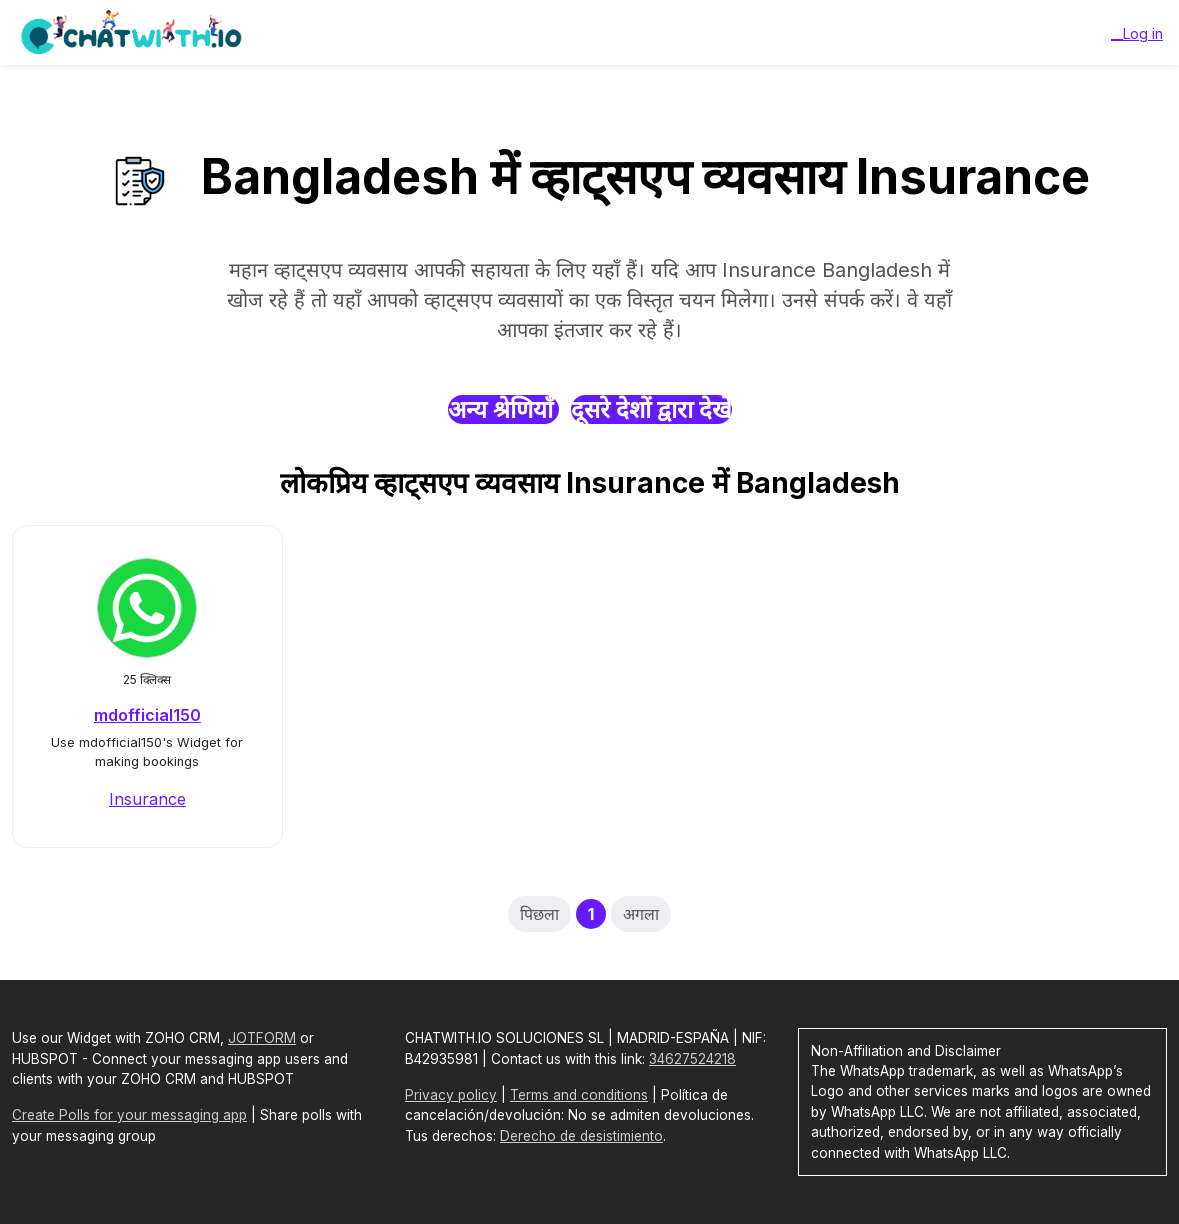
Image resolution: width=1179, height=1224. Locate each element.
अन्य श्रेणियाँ (503, 409)
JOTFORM (262, 1038)
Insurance (147, 799)
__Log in (1137, 33)
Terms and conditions (579, 1095)
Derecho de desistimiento (581, 1136)
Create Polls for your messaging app (129, 1115)
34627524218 (692, 1059)
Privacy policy (451, 1095)
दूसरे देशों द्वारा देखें (651, 409)
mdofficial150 (147, 715)
